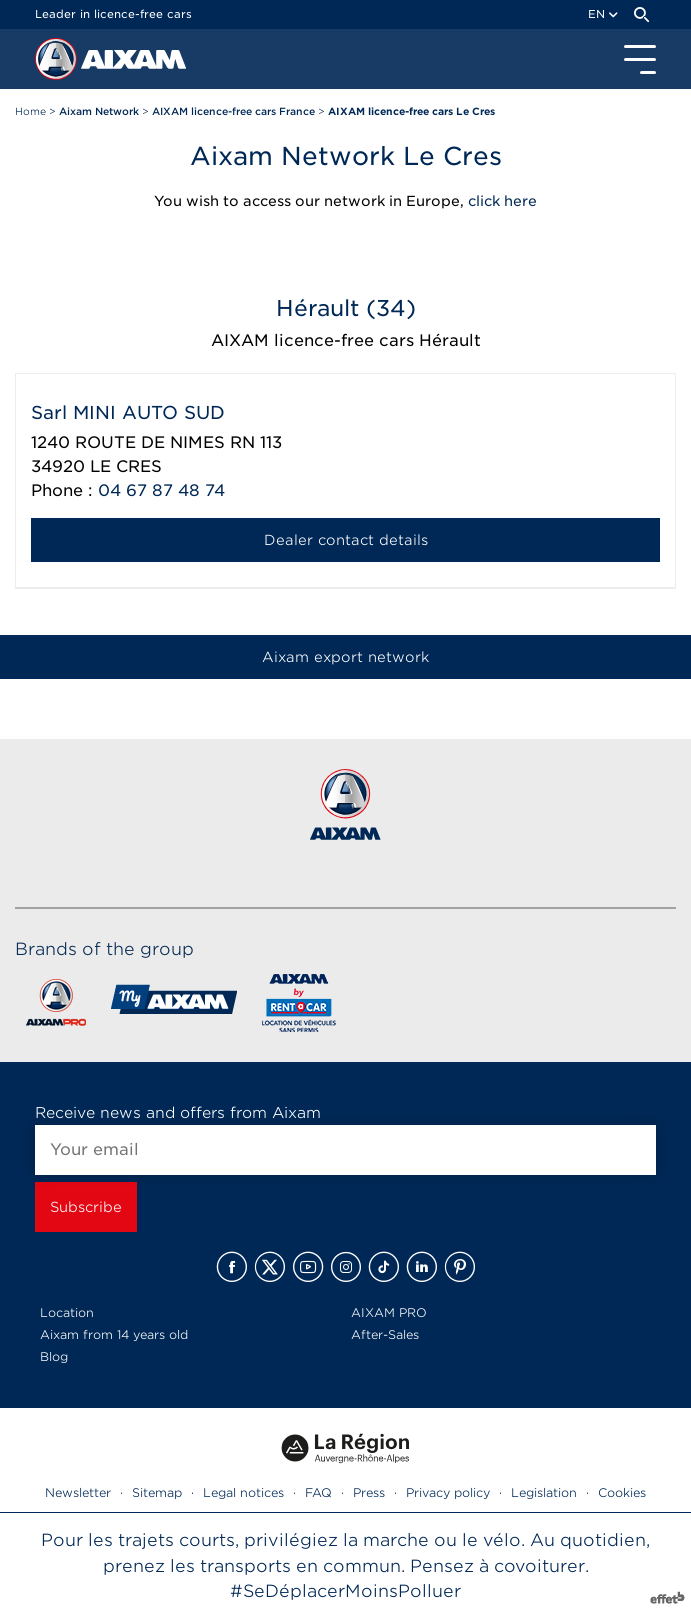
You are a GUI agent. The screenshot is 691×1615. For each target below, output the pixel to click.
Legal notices (243, 1492)
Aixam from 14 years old (114, 1334)
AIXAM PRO (389, 1312)
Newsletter (78, 1492)
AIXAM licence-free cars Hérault (346, 340)
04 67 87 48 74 (161, 490)
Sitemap (157, 1492)
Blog (54, 1356)
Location (67, 1312)
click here (502, 201)
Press (369, 1492)
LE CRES (126, 466)
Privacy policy (448, 1492)
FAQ (318, 1492)
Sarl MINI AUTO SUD (128, 412)
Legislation (544, 1492)
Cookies (622, 1492)
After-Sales (385, 1334)
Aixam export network (345, 657)
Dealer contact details (346, 540)
